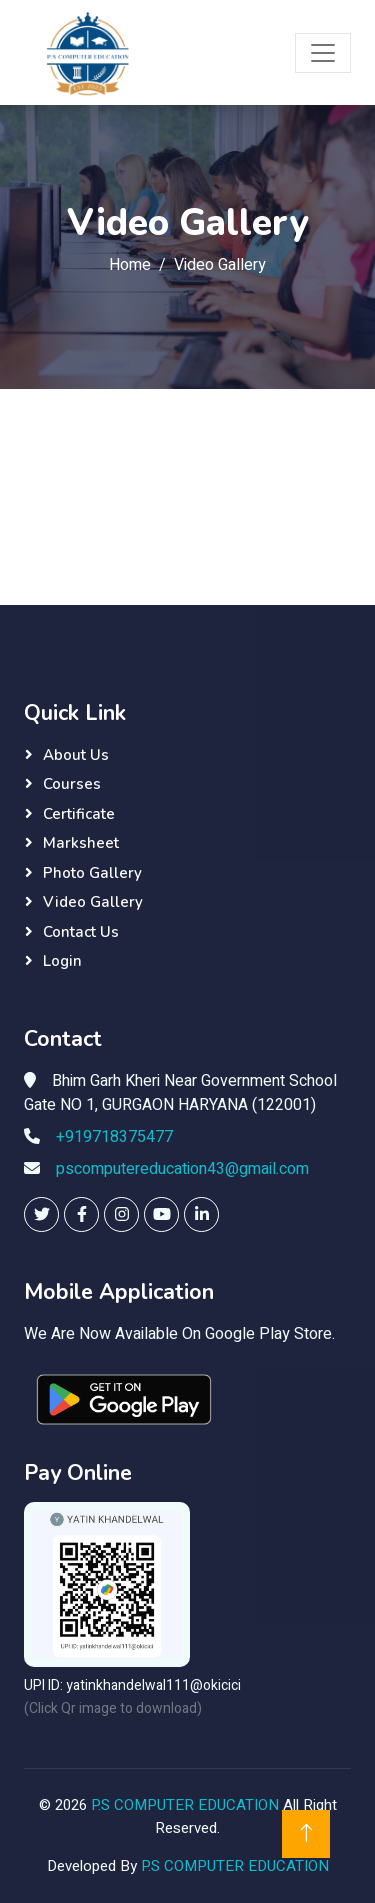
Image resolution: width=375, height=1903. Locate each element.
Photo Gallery (92, 873)
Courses (72, 784)
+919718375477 (114, 1137)
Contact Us (81, 932)
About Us (76, 755)
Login (62, 961)
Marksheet (81, 843)
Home (130, 265)
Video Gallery (93, 902)
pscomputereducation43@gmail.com (182, 1169)
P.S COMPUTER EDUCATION (187, 1805)
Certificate (79, 814)
